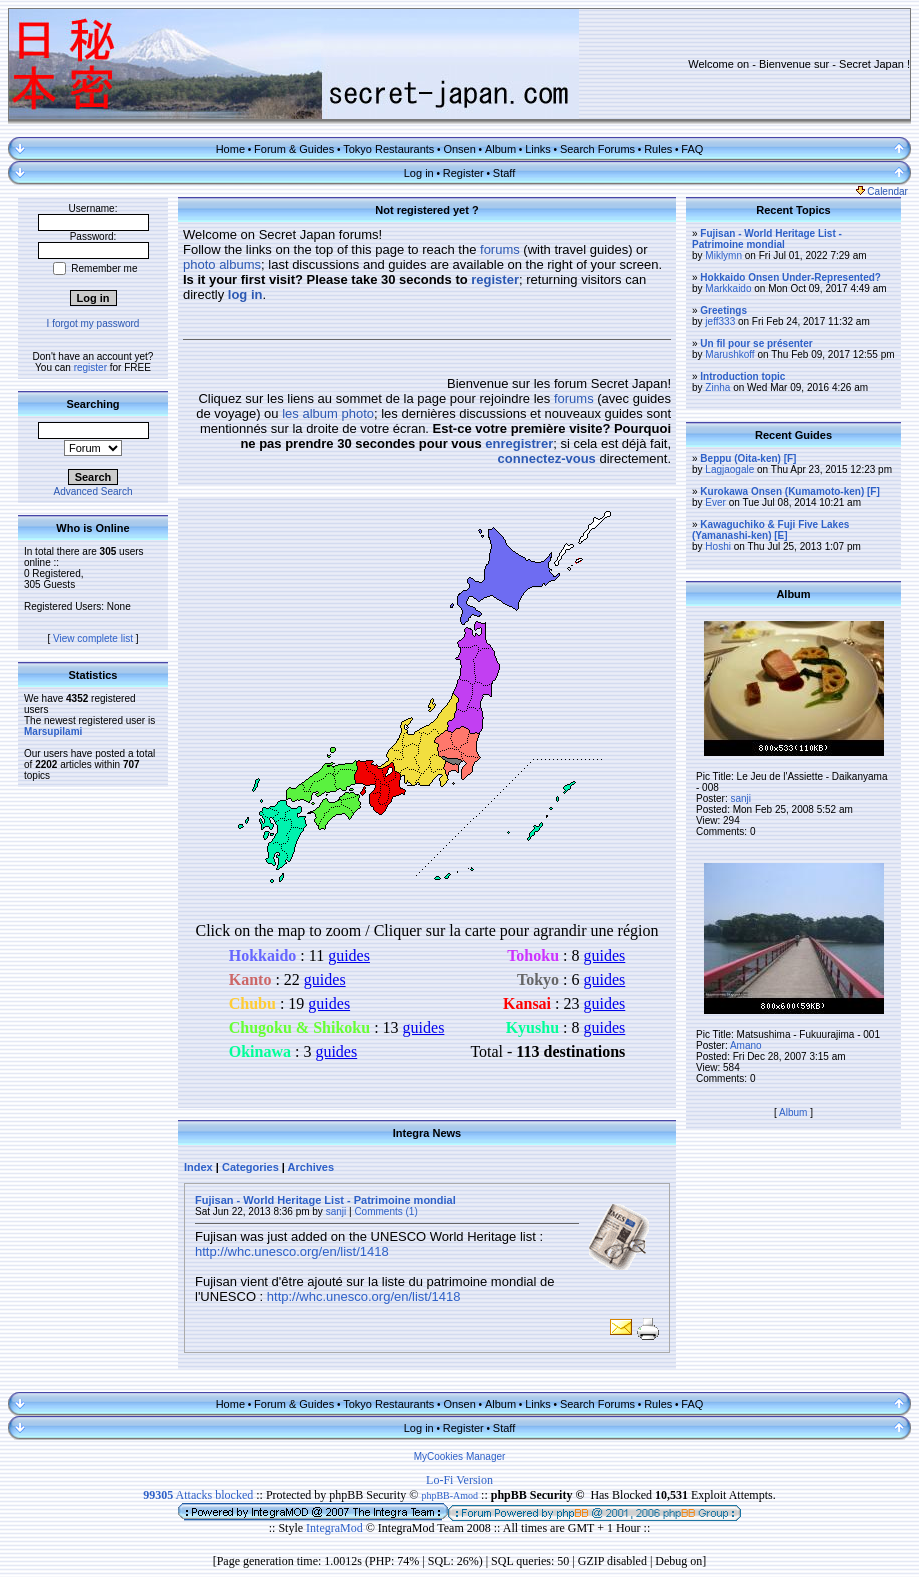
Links (538, 149)
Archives (311, 1167)
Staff (504, 173)
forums (500, 249)
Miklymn (723, 255)
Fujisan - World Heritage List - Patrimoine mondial (325, 1200)
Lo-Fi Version (459, 1480)
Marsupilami (53, 731)
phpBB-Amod (449, 1495)
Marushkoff (729, 354)
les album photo (328, 413)
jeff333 (720, 321)
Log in (419, 173)
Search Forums (597, 149)
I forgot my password (93, 323)
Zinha (717, 387)
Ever (715, 502)
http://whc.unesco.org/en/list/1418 (292, 1251)
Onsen (459, 149)
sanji (336, 1211)
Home (230, 149)
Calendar (882, 191)
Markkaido (728, 288)
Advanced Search (93, 491)
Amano (746, 1045)
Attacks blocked (198, 1495)
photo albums (222, 264)
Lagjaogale (729, 469)
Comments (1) (385, 1211)
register (90, 367)
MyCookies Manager (460, 1456)
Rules (658, 149)
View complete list (93, 638)
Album (500, 149)
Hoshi (718, 546)
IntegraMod (336, 1528)
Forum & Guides (294, 149)
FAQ (692, 149)
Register (463, 173)
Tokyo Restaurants (388, 149)
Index (198, 1167)
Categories (250, 1167)
